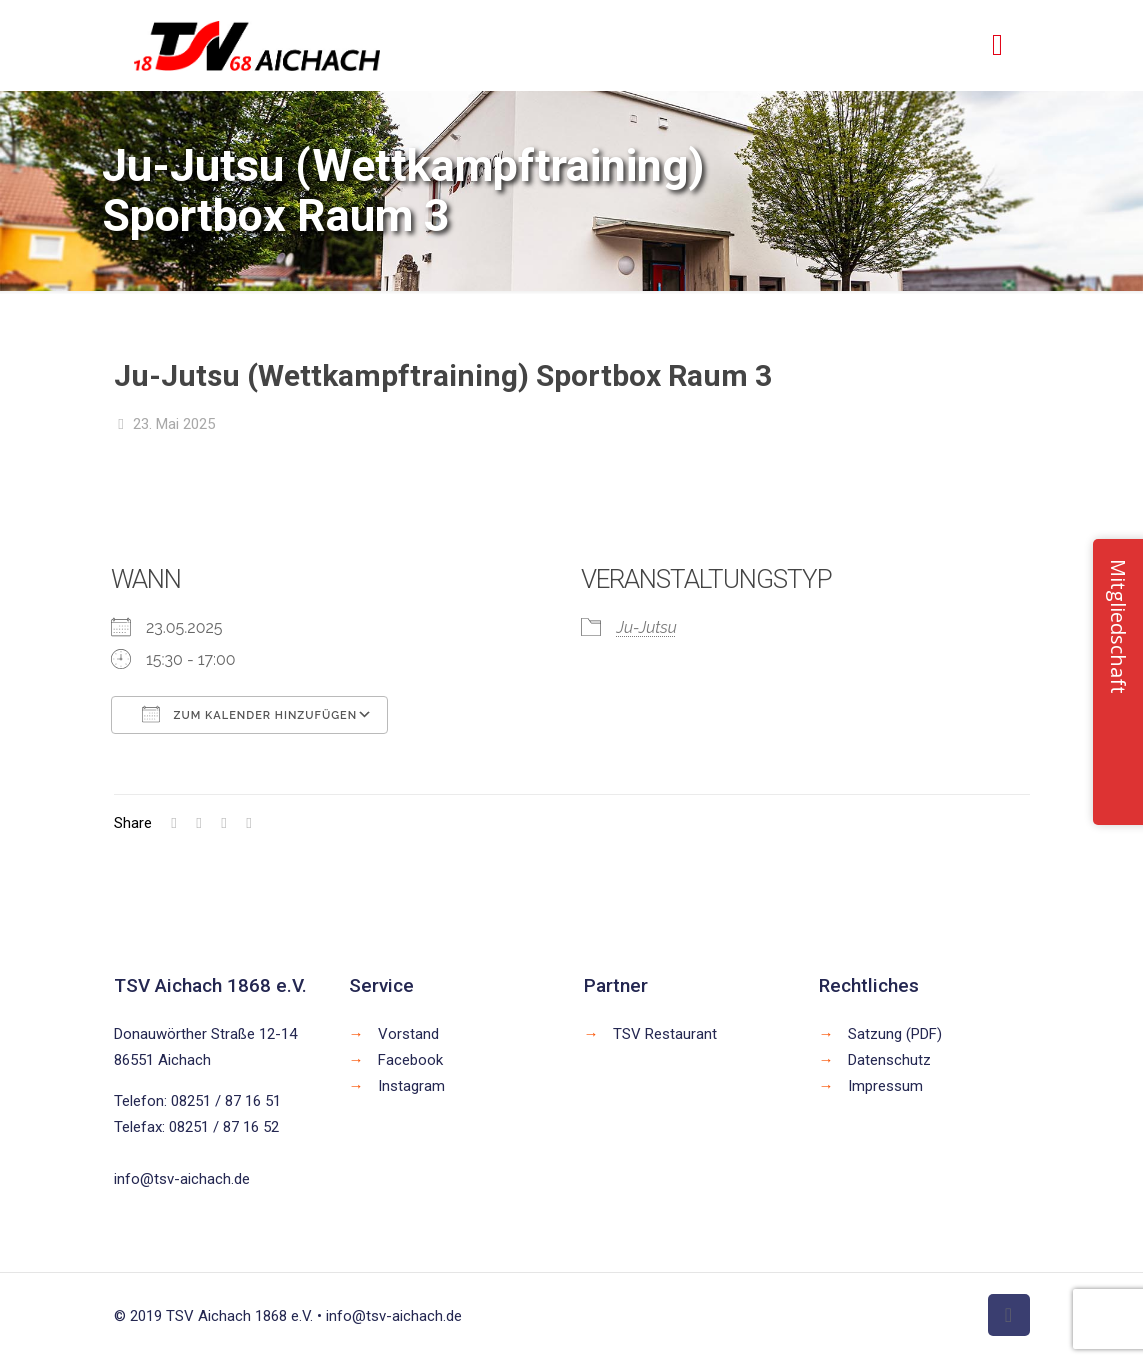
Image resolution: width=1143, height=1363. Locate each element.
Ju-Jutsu (646, 627)
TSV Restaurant (665, 1034)
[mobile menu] (998, 45)
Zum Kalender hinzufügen (249, 714)
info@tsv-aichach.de (182, 1179)
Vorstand (408, 1034)
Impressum (885, 1086)
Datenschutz (889, 1060)
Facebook (410, 1060)
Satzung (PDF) (895, 1034)
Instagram (411, 1086)
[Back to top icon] (1009, 1315)
